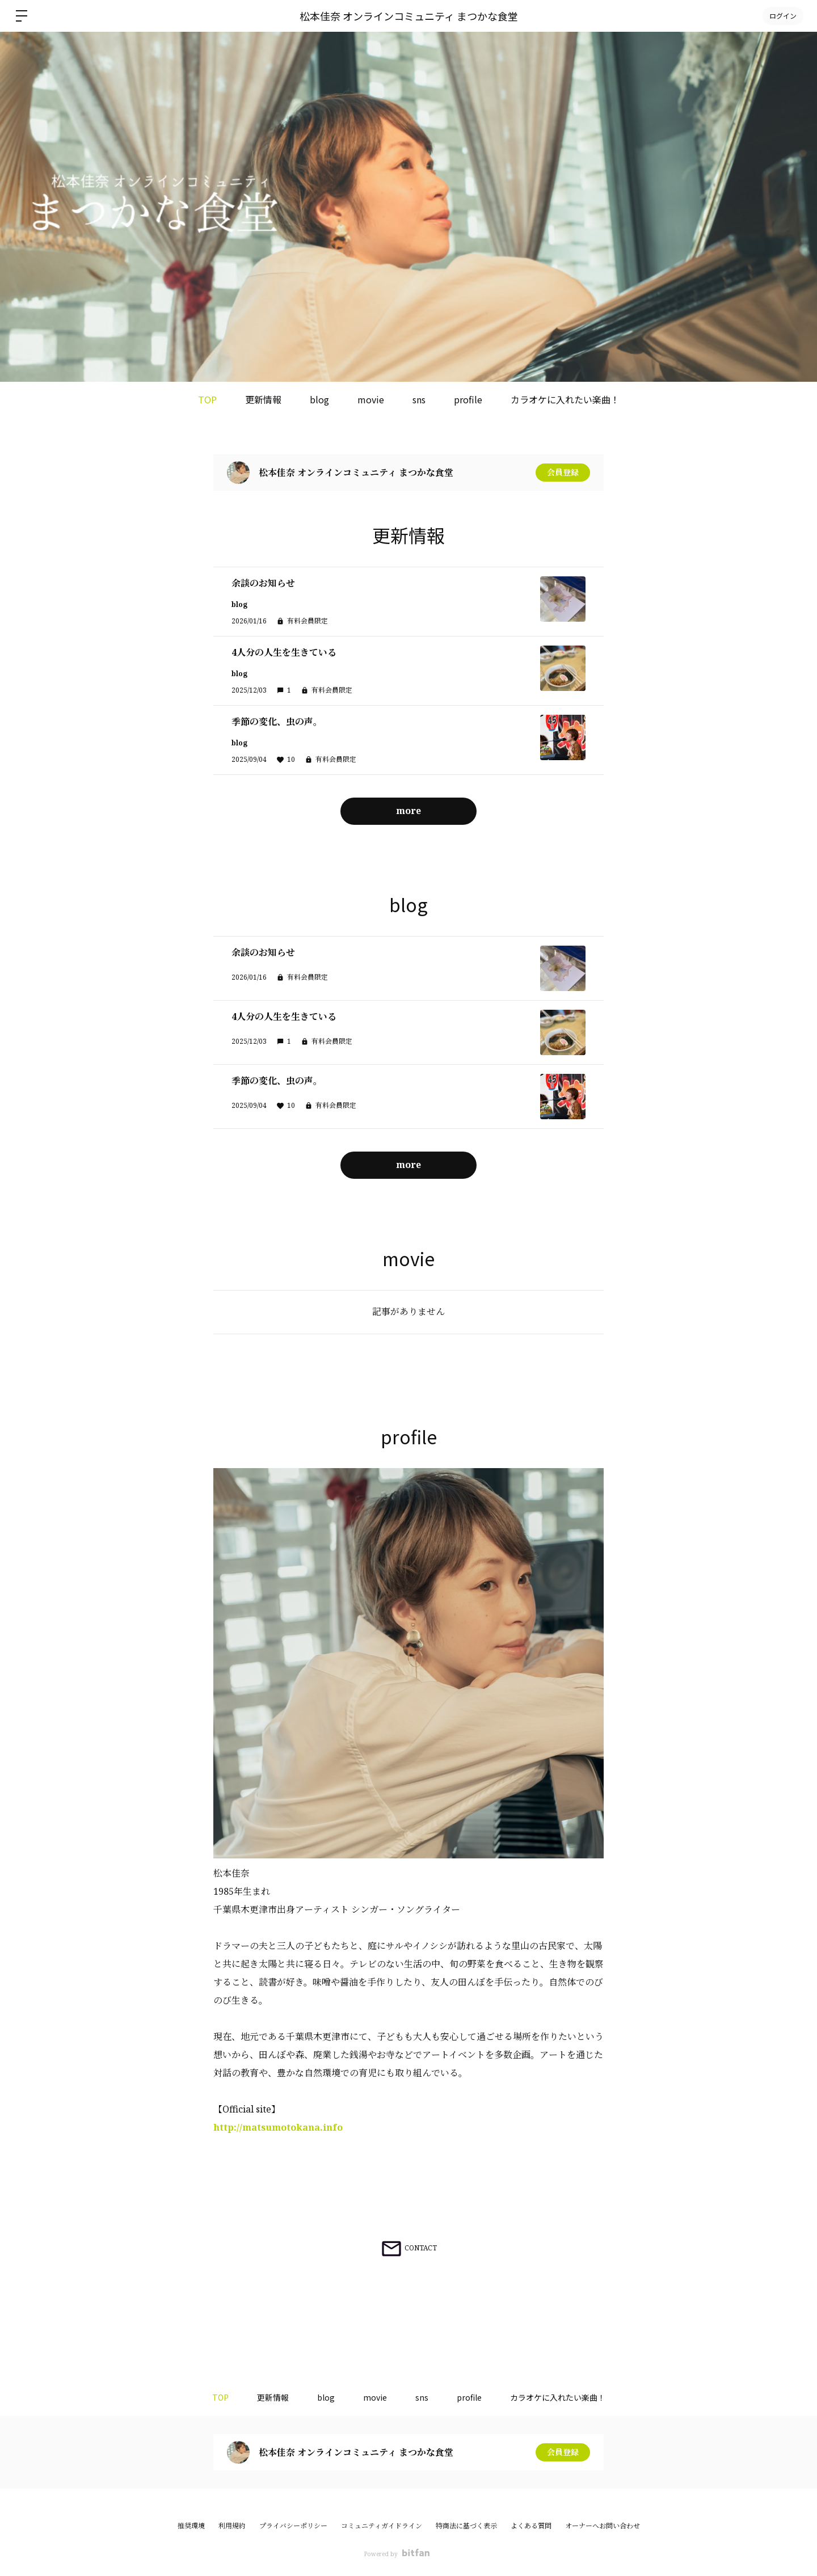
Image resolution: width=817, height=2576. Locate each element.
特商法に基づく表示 (466, 2526)
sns (419, 399)
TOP (207, 399)
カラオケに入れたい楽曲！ (565, 399)
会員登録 (563, 472)
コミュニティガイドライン (381, 2526)
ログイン (783, 15)
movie (370, 399)
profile (468, 399)
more (408, 810)
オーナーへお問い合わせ (602, 2526)
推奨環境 (191, 2526)
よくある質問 (531, 2526)
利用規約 (232, 2526)
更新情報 (263, 399)
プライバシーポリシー (293, 2526)
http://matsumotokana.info (278, 2127)
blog (319, 399)
